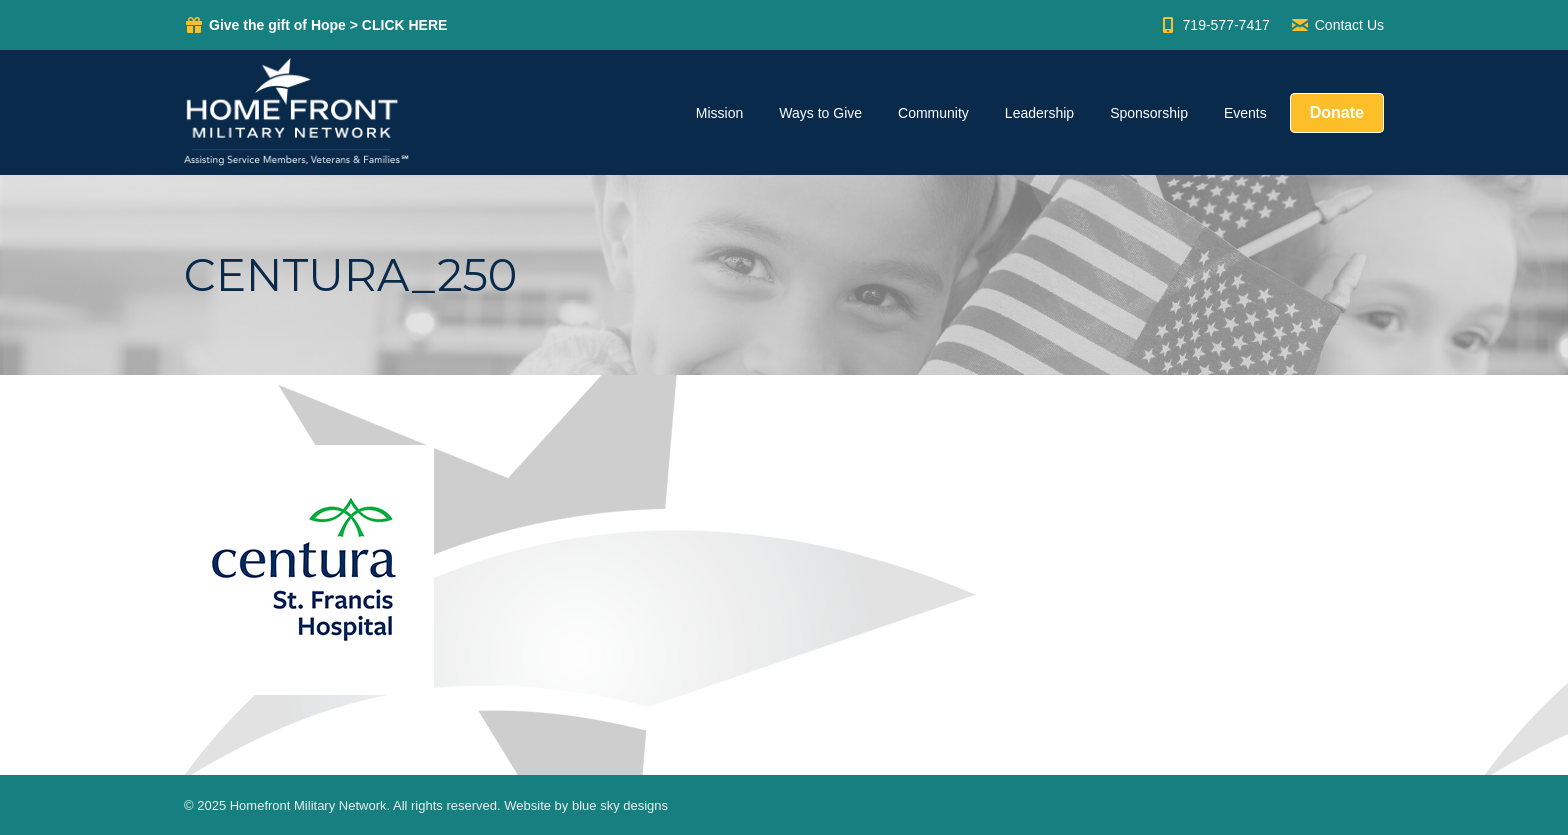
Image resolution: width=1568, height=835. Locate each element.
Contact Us (1337, 25)
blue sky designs (620, 805)
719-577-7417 (1214, 25)
